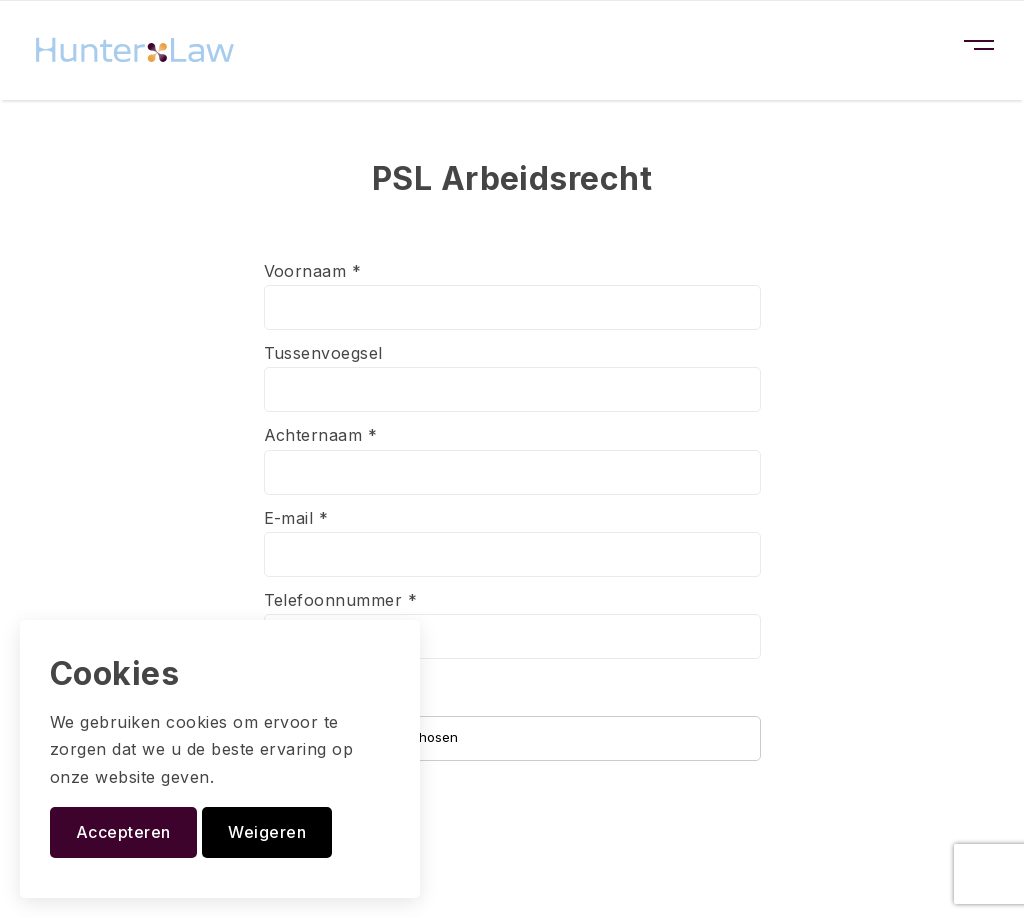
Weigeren (267, 832)
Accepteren (123, 832)
